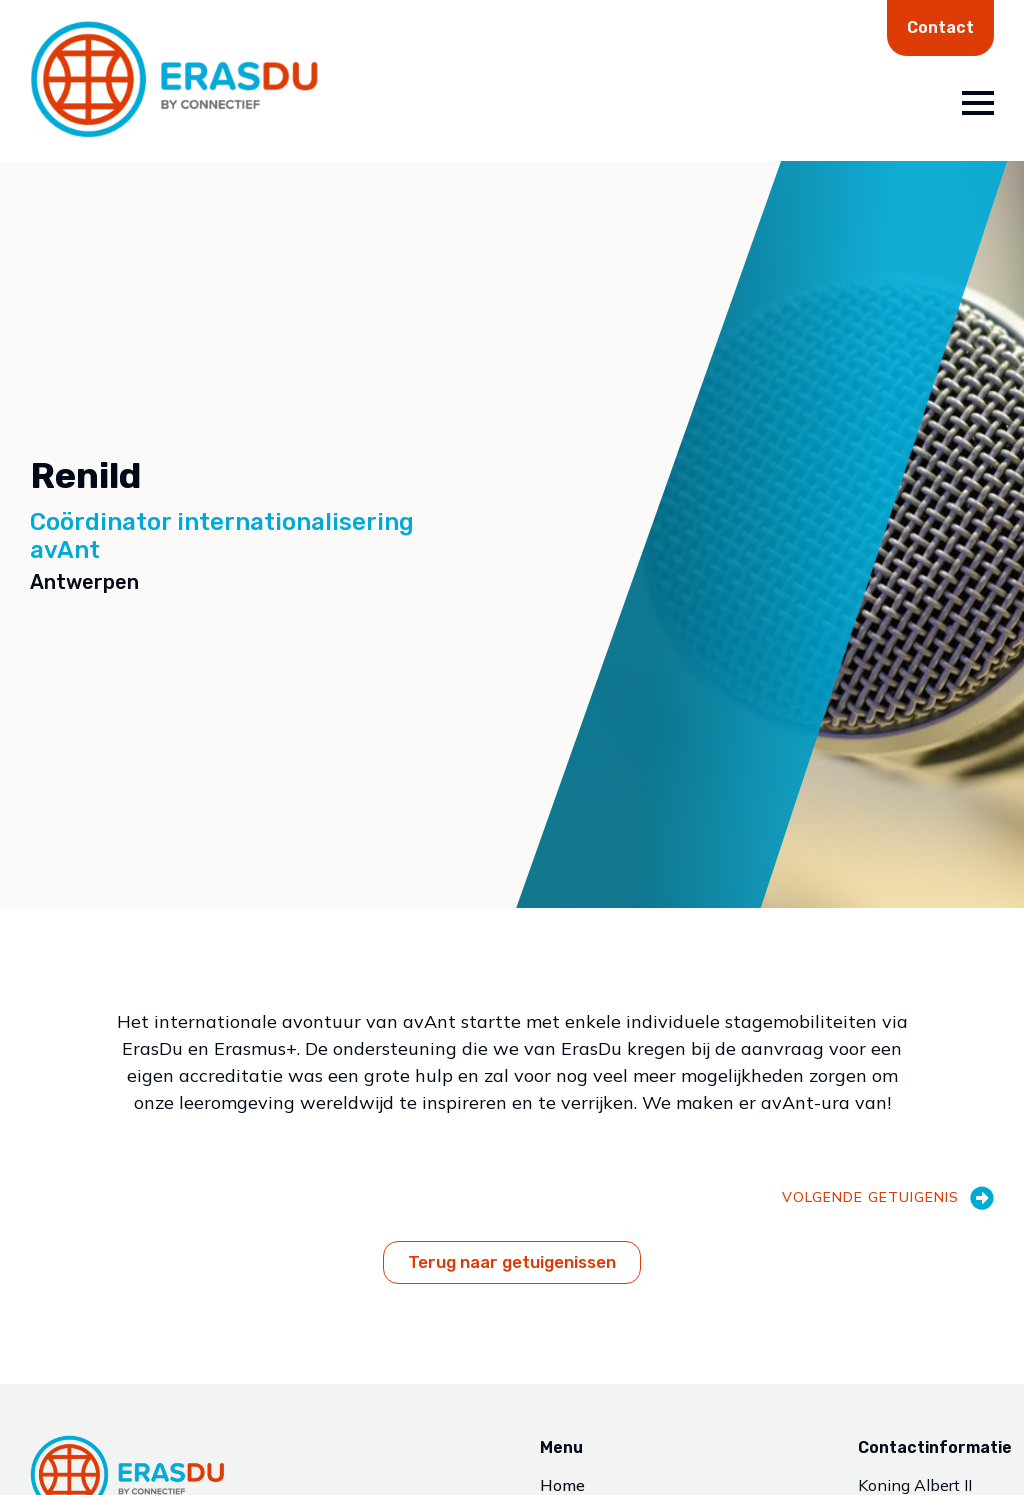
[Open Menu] (978, 103)
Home (562, 1486)
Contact (940, 27)
